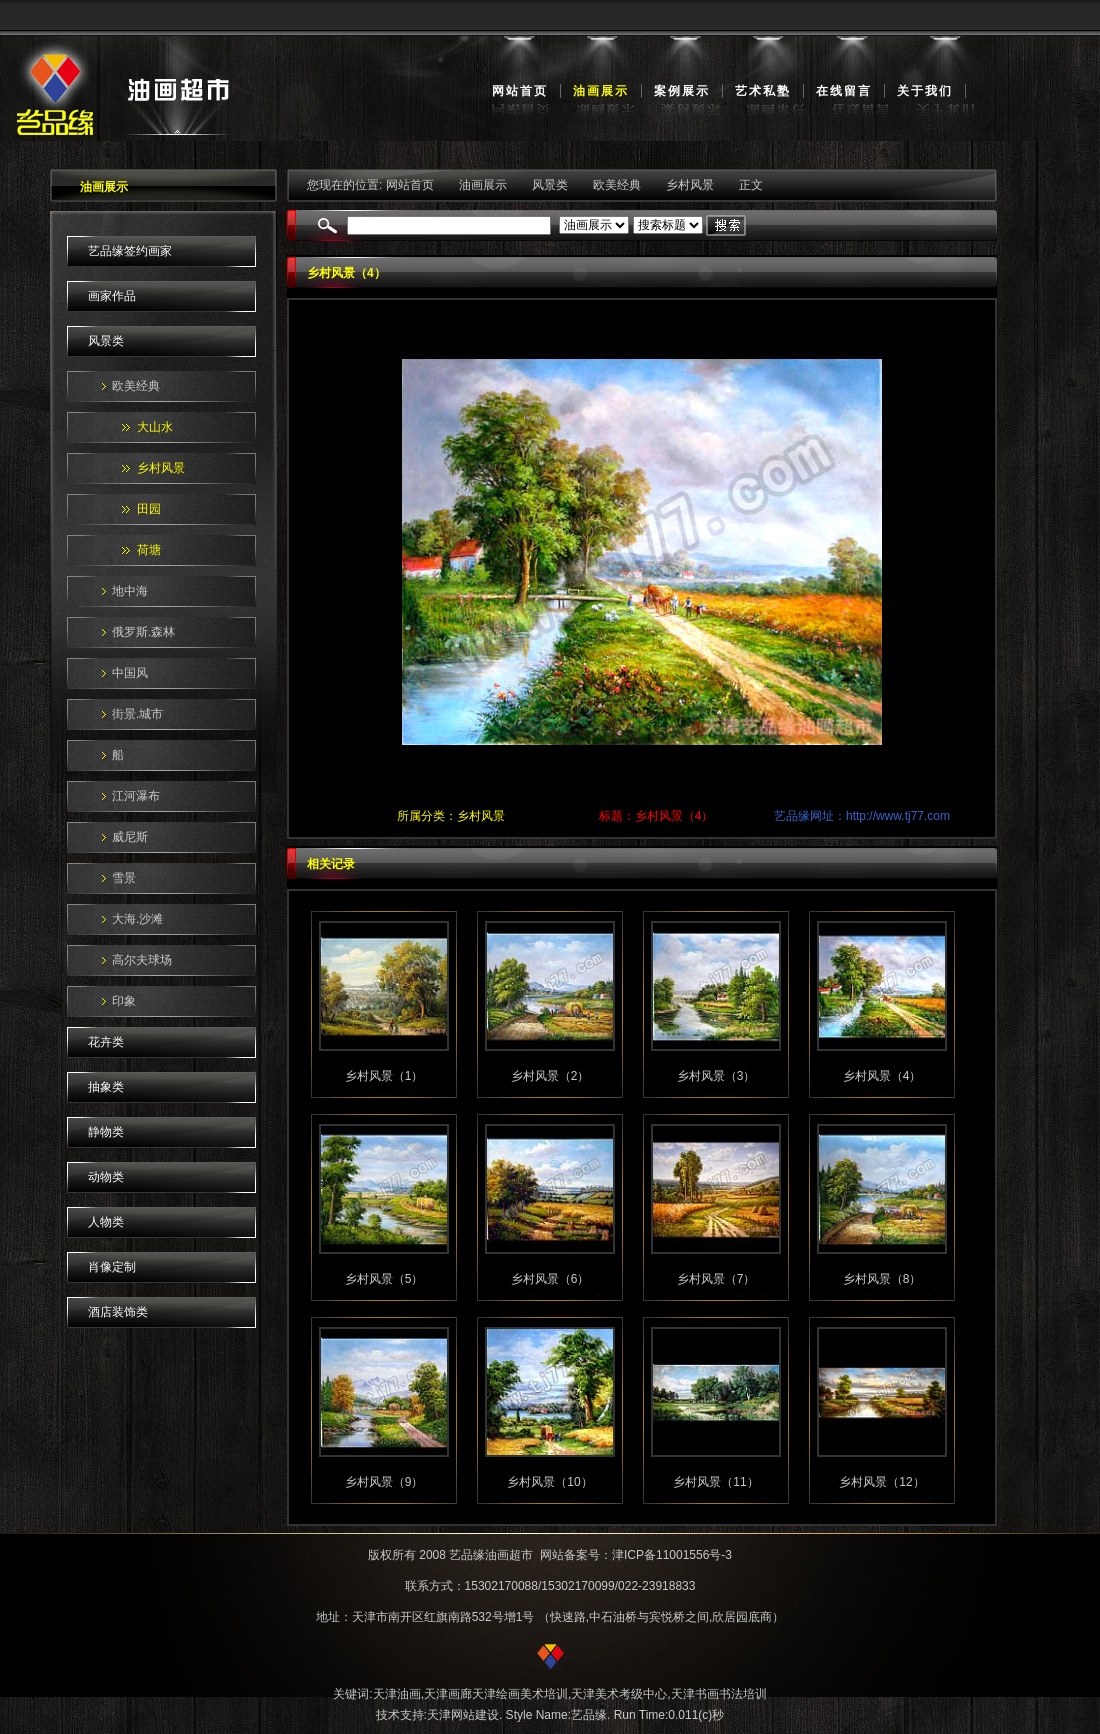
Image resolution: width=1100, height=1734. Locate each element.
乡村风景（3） (716, 1076)
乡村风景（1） (384, 1076)
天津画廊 (448, 1694)
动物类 (106, 1177)
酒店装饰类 (118, 1312)
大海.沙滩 (137, 919)
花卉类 (106, 1042)
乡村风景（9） (384, 1482)
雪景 (124, 878)
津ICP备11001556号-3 (672, 1555)
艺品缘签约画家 (130, 251)
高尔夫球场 (142, 960)
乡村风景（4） (882, 1076)
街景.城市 (137, 714)
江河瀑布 (136, 796)
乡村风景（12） (881, 1482)
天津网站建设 (463, 1715)
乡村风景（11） (715, 1482)
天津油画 (397, 1694)
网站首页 (520, 91)
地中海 (130, 591)
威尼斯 (130, 837)
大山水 (155, 427)
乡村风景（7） (716, 1279)
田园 (149, 509)
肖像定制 (112, 1267)
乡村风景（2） (550, 1076)
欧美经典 (136, 386)
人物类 (106, 1222)
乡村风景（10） (549, 1482)
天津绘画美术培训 (520, 1694)
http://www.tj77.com (898, 816)
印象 (124, 1001)
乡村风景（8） (882, 1279)
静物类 (106, 1132)
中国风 (130, 673)
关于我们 (925, 91)
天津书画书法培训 (719, 1694)
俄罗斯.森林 (143, 632)
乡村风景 (161, 468)
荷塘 (149, 550)
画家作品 (112, 296)
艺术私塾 (763, 91)
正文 (751, 185)
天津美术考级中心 (619, 1694)
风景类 (106, 341)
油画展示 (601, 91)
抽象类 (106, 1087)
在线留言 (844, 91)
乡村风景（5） (384, 1279)
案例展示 (682, 91)
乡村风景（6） (550, 1279)
